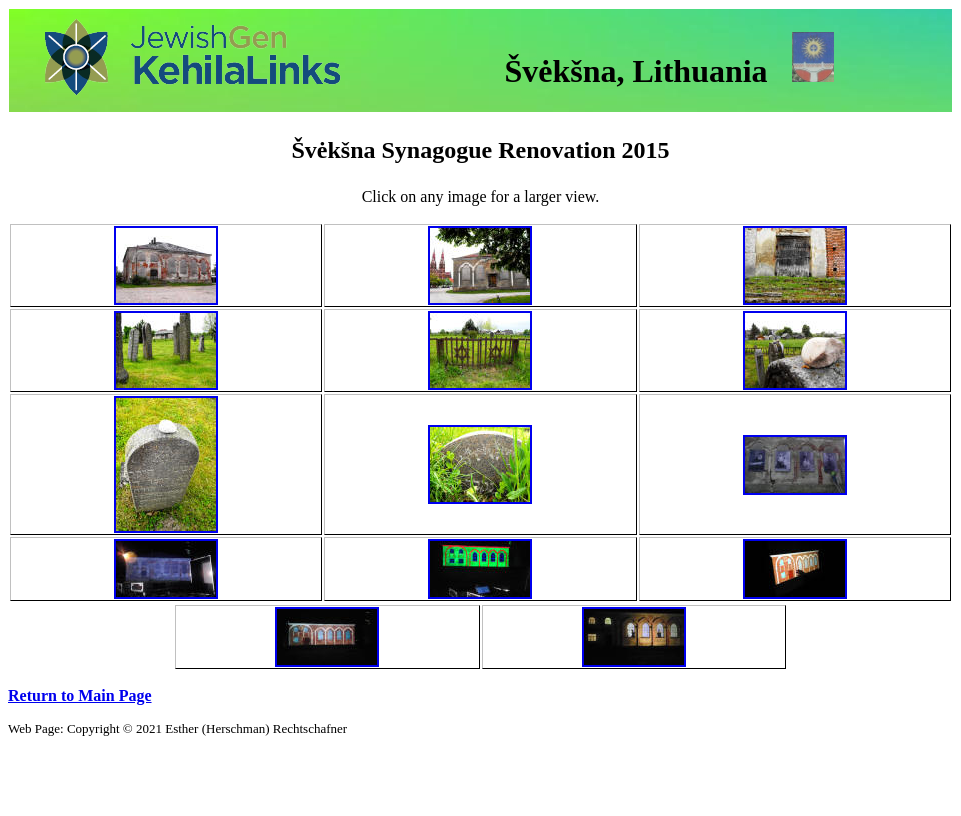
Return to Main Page (80, 695)
